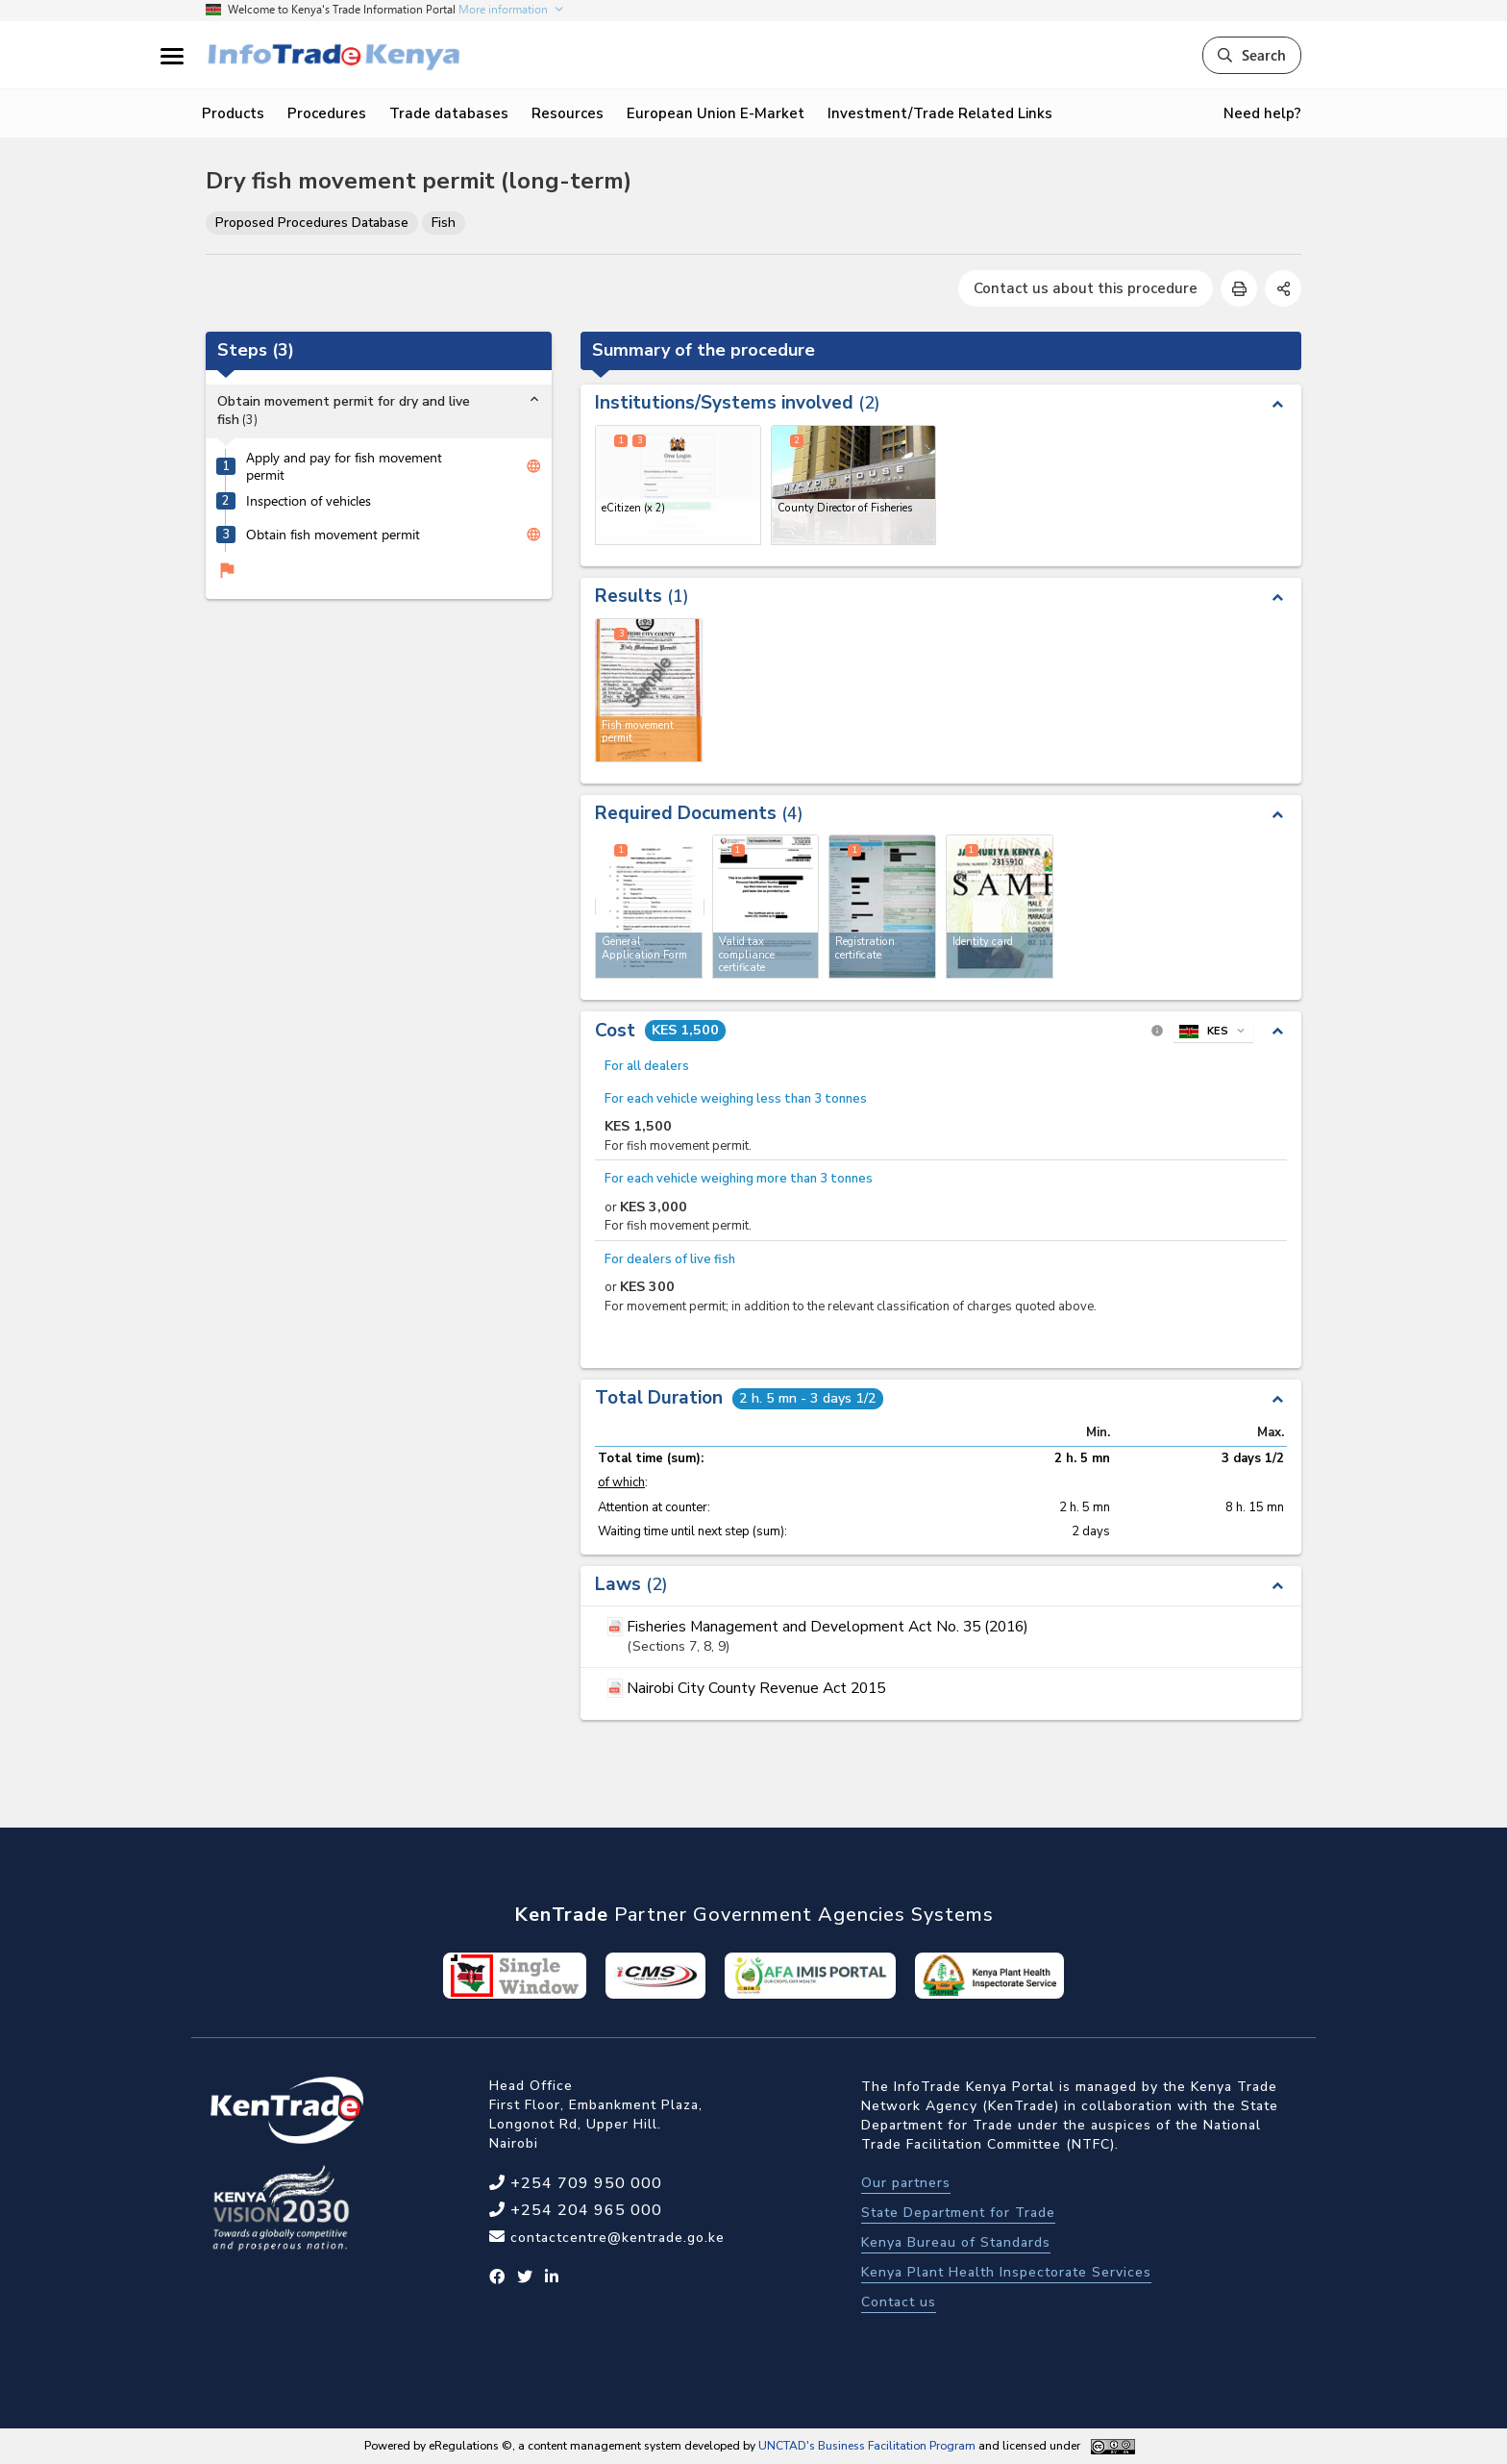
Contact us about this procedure (1086, 288)
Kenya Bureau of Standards (955, 2242)
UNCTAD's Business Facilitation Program (867, 2445)
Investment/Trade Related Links (940, 113)
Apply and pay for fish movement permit (344, 467)
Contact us (898, 2302)
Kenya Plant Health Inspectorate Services (1006, 2272)
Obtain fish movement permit (333, 534)
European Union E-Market (715, 113)
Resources (567, 113)
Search (1252, 54)
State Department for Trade (958, 2212)
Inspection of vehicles (308, 501)
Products (233, 113)
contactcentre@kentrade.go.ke (615, 2237)
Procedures (326, 113)
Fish (444, 222)
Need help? (1262, 113)
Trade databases (448, 113)
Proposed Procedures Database (311, 222)
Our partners (906, 2183)
